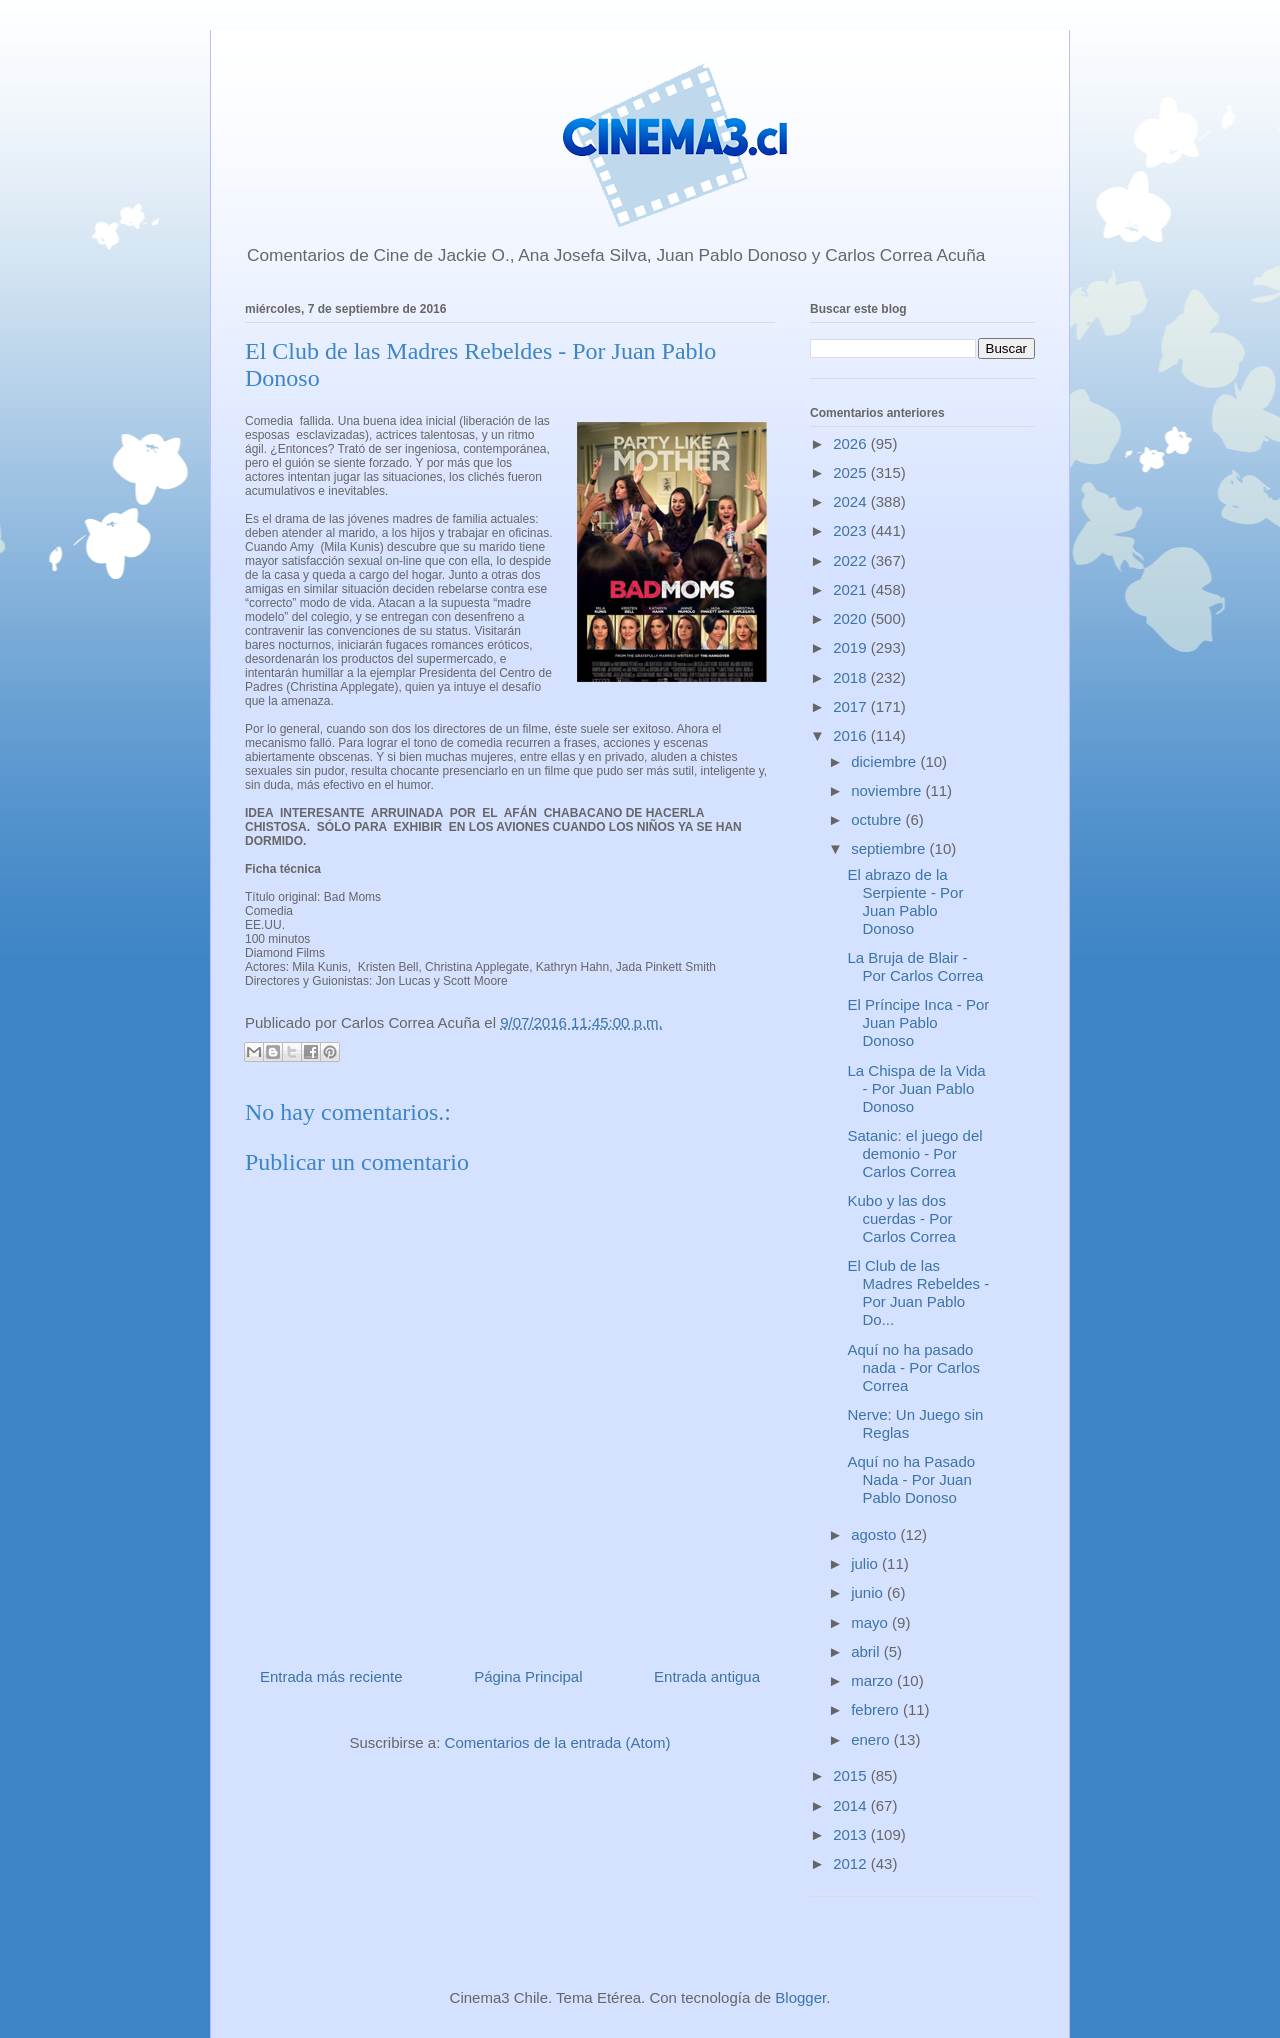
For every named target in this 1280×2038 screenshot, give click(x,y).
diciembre (885, 761)
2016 (852, 735)
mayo (871, 1622)
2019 (852, 647)
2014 (852, 1805)
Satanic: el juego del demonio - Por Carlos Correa (915, 1153)
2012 (852, 1863)
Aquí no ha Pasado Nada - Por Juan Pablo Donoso (912, 1479)
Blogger (800, 1997)
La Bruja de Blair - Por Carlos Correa (916, 966)
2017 (852, 706)
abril (867, 1651)
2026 (852, 443)
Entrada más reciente (331, 1676)
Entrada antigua (707, 1676)
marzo (874, 1680)
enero (872, 1739)
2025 (852, 472)
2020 (852, 618)
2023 (852, 530)
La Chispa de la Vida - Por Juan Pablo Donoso (917, 1088)
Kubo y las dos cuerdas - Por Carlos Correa (902, 1218)
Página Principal (528, 1676)
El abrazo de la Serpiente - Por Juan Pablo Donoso (906, 901)
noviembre (888, 790)
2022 (852, 560)
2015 (852, 1775)
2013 (852, 1834)
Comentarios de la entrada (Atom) (558, 1742)
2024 (852, 501)
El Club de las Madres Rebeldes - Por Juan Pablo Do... (919, 1292)
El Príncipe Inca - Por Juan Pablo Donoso (919, 1022)
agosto (875, 1534)
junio (869, 1592)
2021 (852, 589)
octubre (878, 819)
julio (866, 1563)
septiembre (890, 848)
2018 (852, 677)
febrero (877, 1709)
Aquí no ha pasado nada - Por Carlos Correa (914, 1367)
